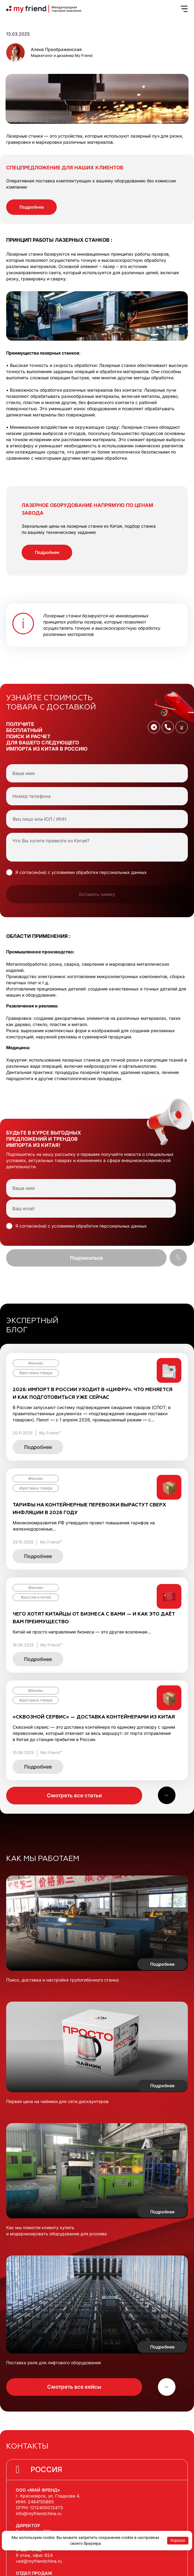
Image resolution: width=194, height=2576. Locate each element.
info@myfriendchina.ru (38, 2513)
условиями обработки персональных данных (99, 872)
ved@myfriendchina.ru (39, 2561)
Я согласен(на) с (81, 872)
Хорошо (177, 2540)
